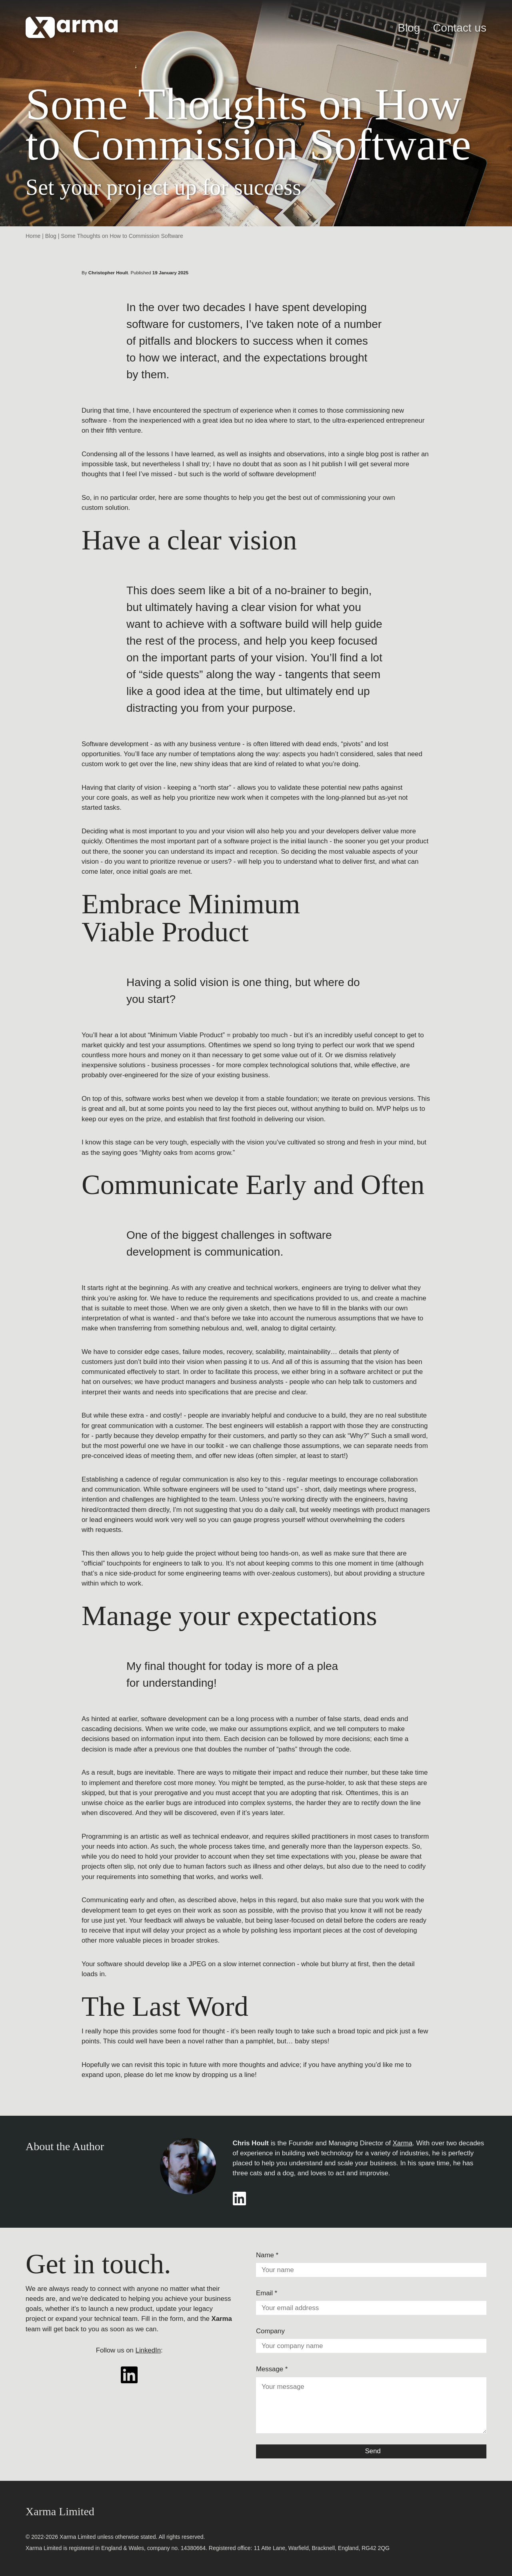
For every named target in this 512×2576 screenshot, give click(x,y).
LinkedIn (148, 2350)
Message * (272, 2369)
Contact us (459, 28)
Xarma (402, 2143)
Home (33, 236)
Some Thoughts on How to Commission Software (122, 236)
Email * (266, 2293)
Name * (267, 2255)
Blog (409, 28)
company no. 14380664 (176, 2548)
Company (270, 2331)
